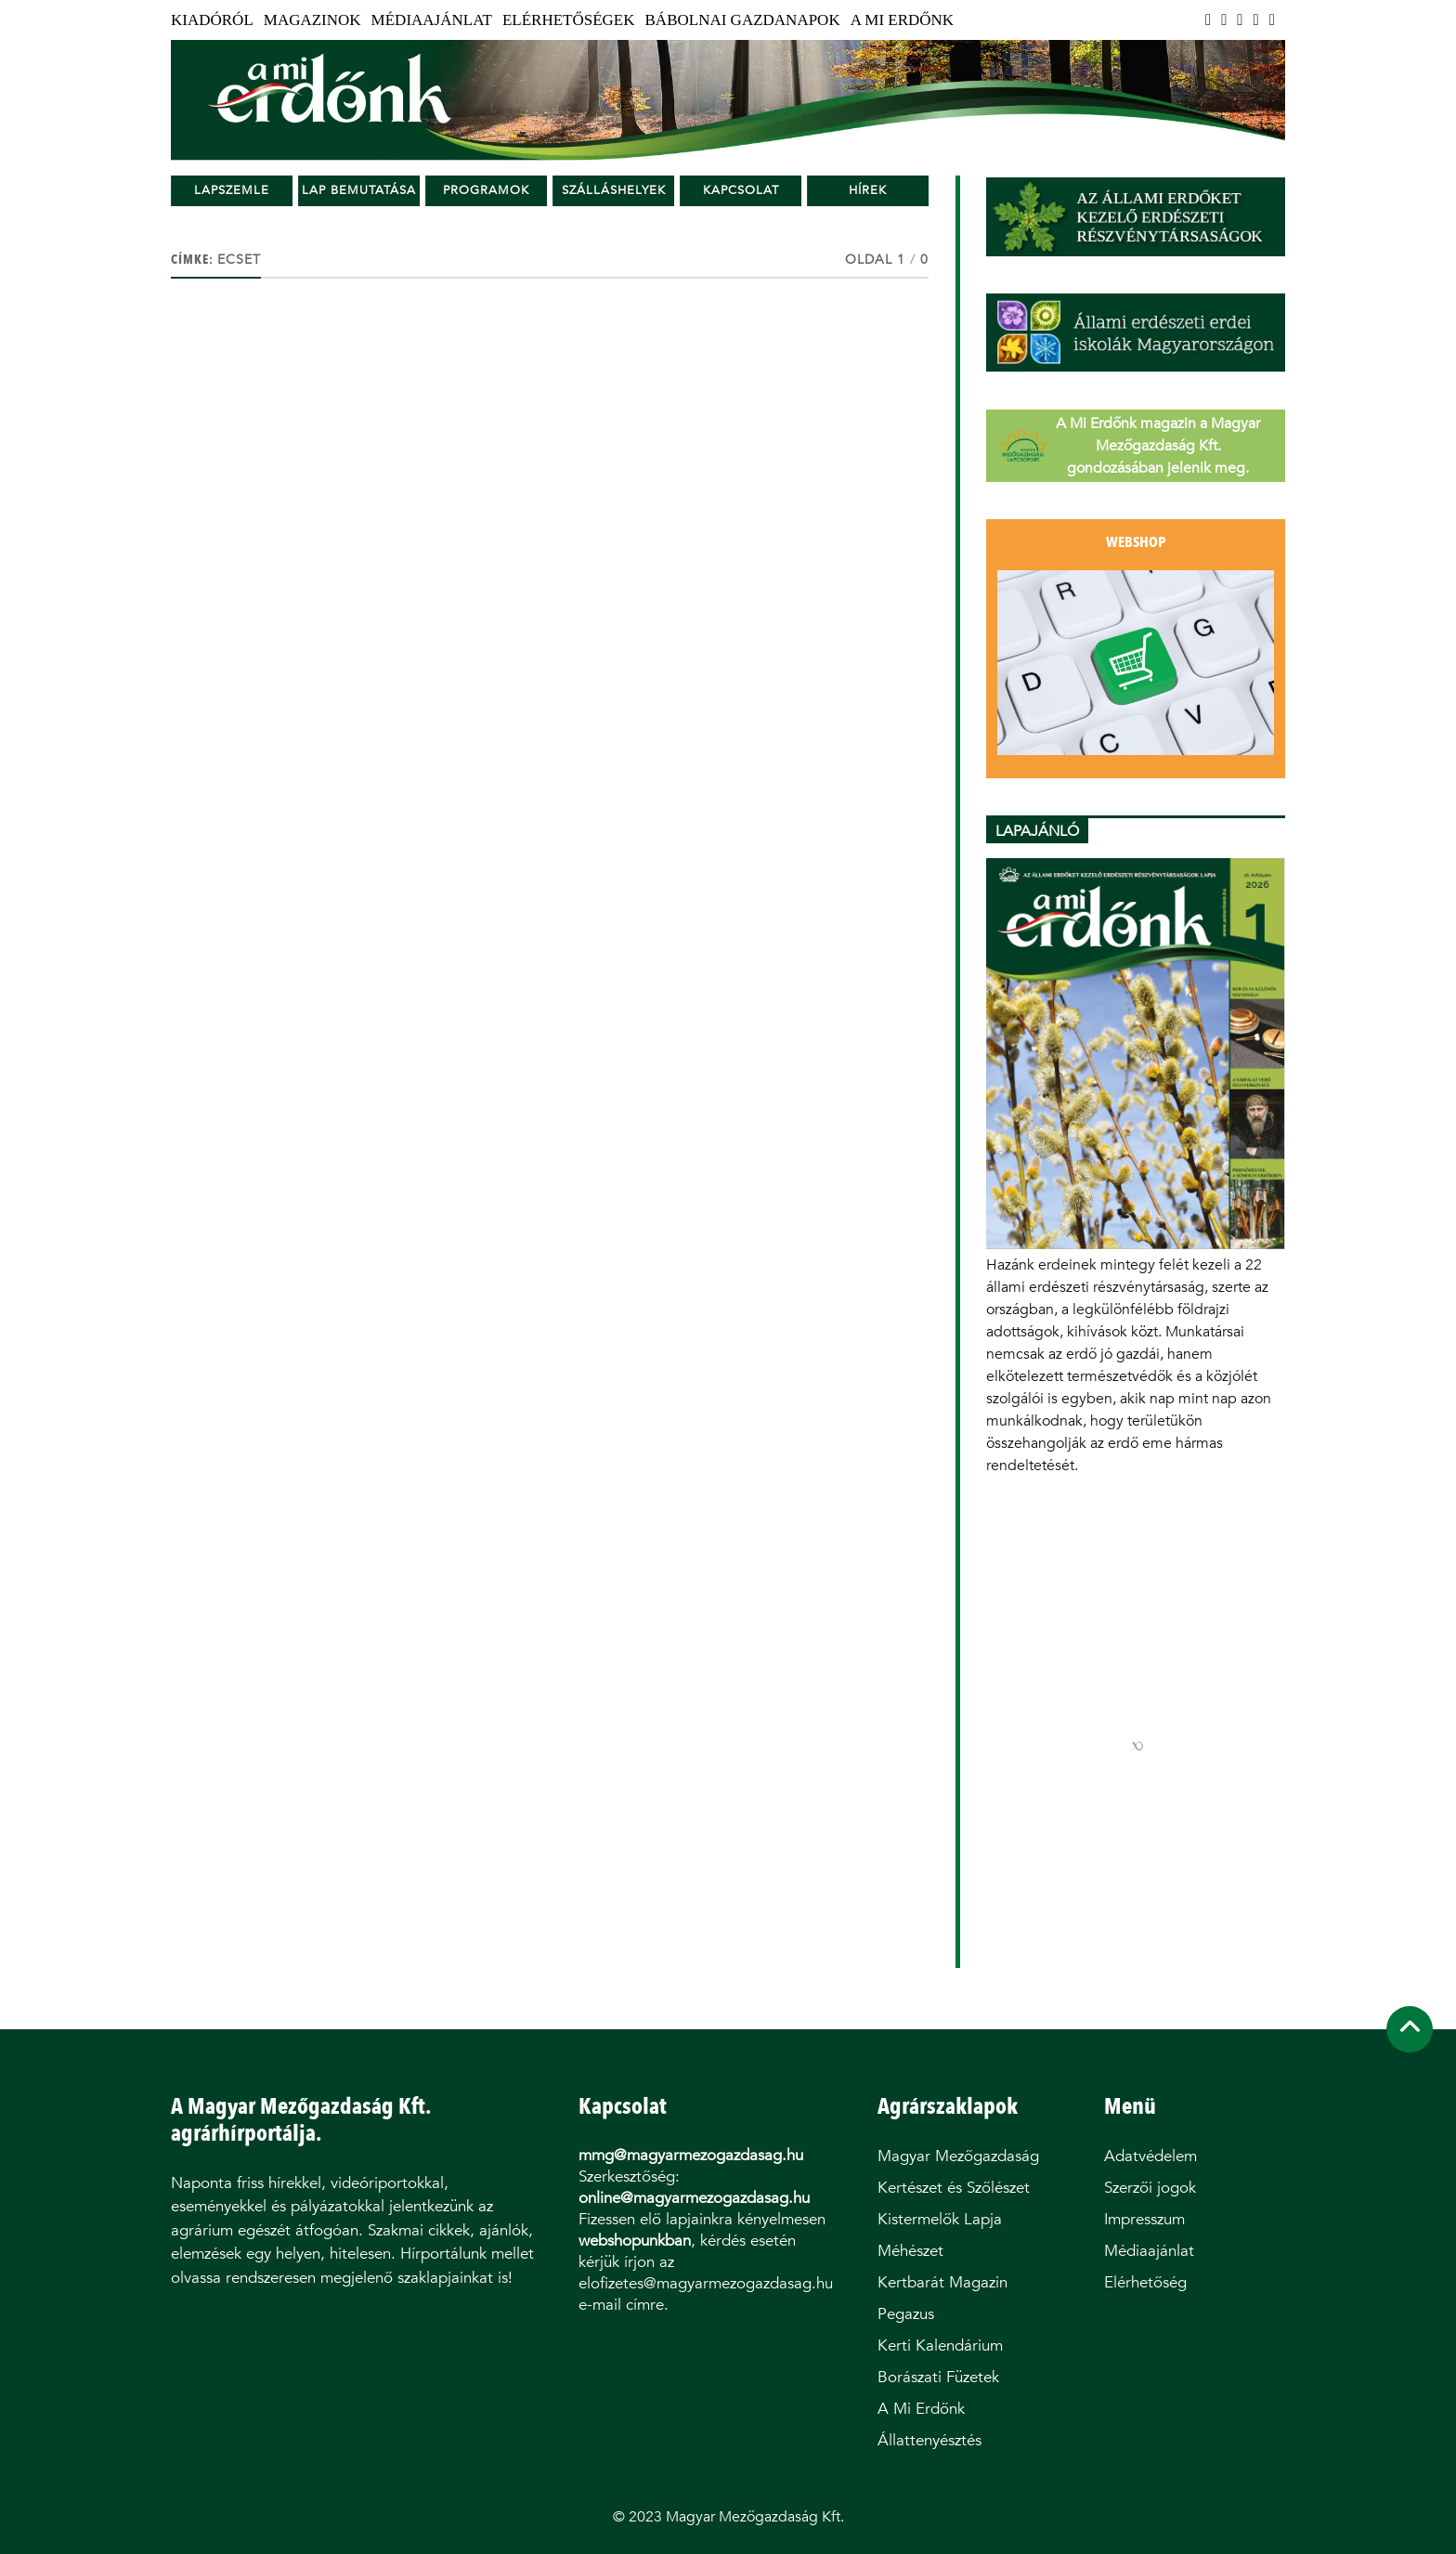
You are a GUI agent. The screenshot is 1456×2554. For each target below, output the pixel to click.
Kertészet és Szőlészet (954, 2187)
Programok (486, 190)
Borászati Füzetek (938, 2377)
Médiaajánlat (431, 20)
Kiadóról (212, 20)
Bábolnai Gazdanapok (742, 20)
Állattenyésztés (930, 2440)
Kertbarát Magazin (943, 2282)
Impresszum (1144, 2219)
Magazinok (312, 20)
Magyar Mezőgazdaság (958, 2156)
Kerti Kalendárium (940, 2345)
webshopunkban (634, 2240)
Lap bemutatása (359, 190)
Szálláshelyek (614, 190)
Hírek (868, 190)
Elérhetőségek (568, 20)
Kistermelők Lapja (940, 2219)
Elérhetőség (1145, 2282)
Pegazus (906, 2314)
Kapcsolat (741, 190)
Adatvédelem (1150, 2156)
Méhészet (910, 2250)
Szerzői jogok (1150, 2187)
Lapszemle (231, 190)
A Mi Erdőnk (902, 20)
